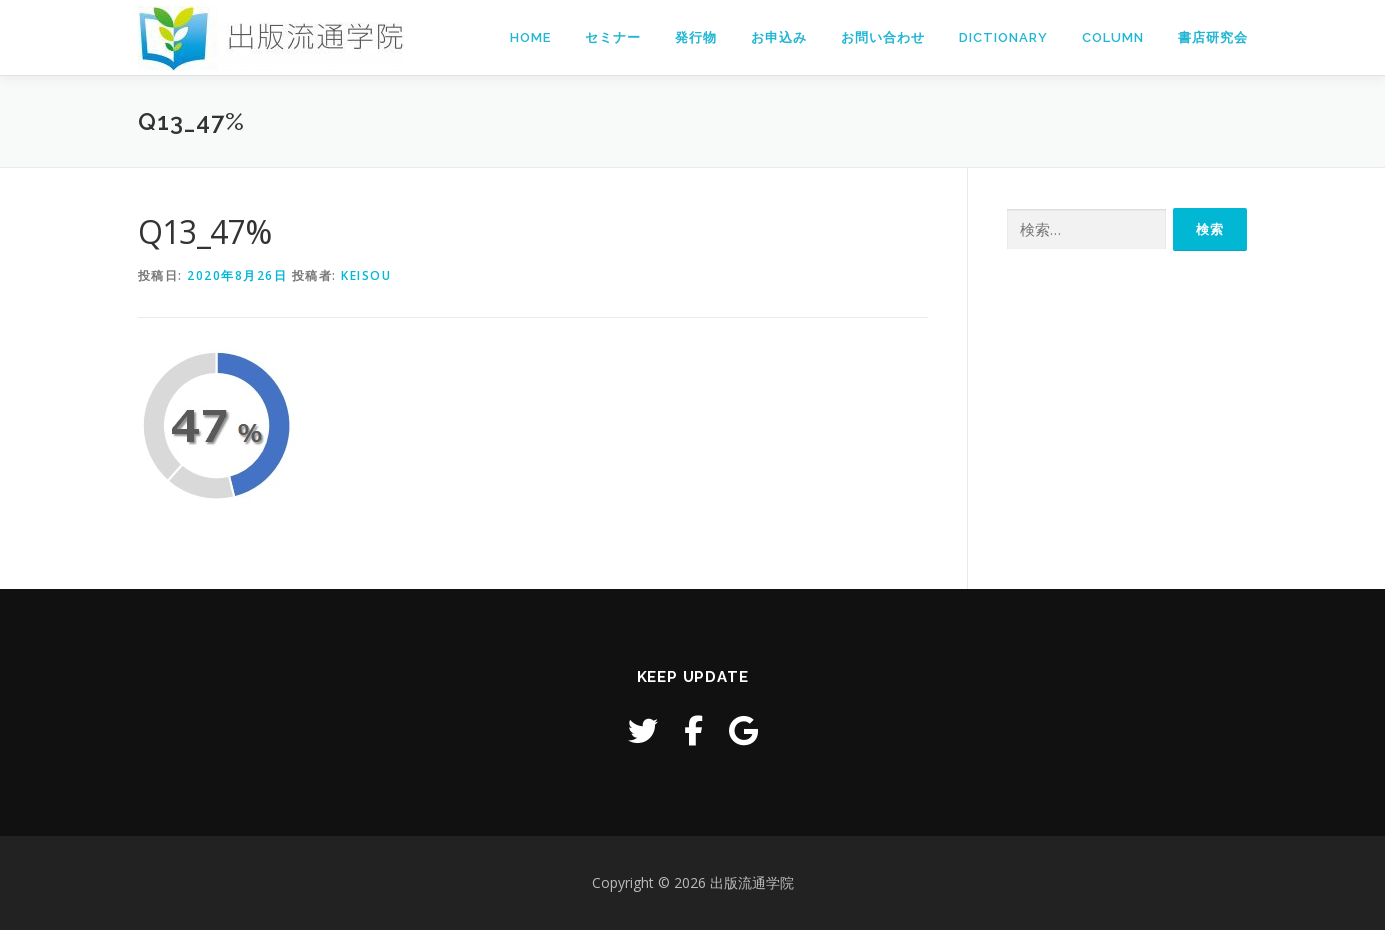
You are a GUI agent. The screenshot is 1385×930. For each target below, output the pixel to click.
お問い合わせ (883, 37)
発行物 (696, 37)
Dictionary (1003, 37)
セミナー (613, 37)
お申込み (779, 37)
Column (1113, 37)
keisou (366, 275)
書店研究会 (1213, 37)
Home (530, 37)
